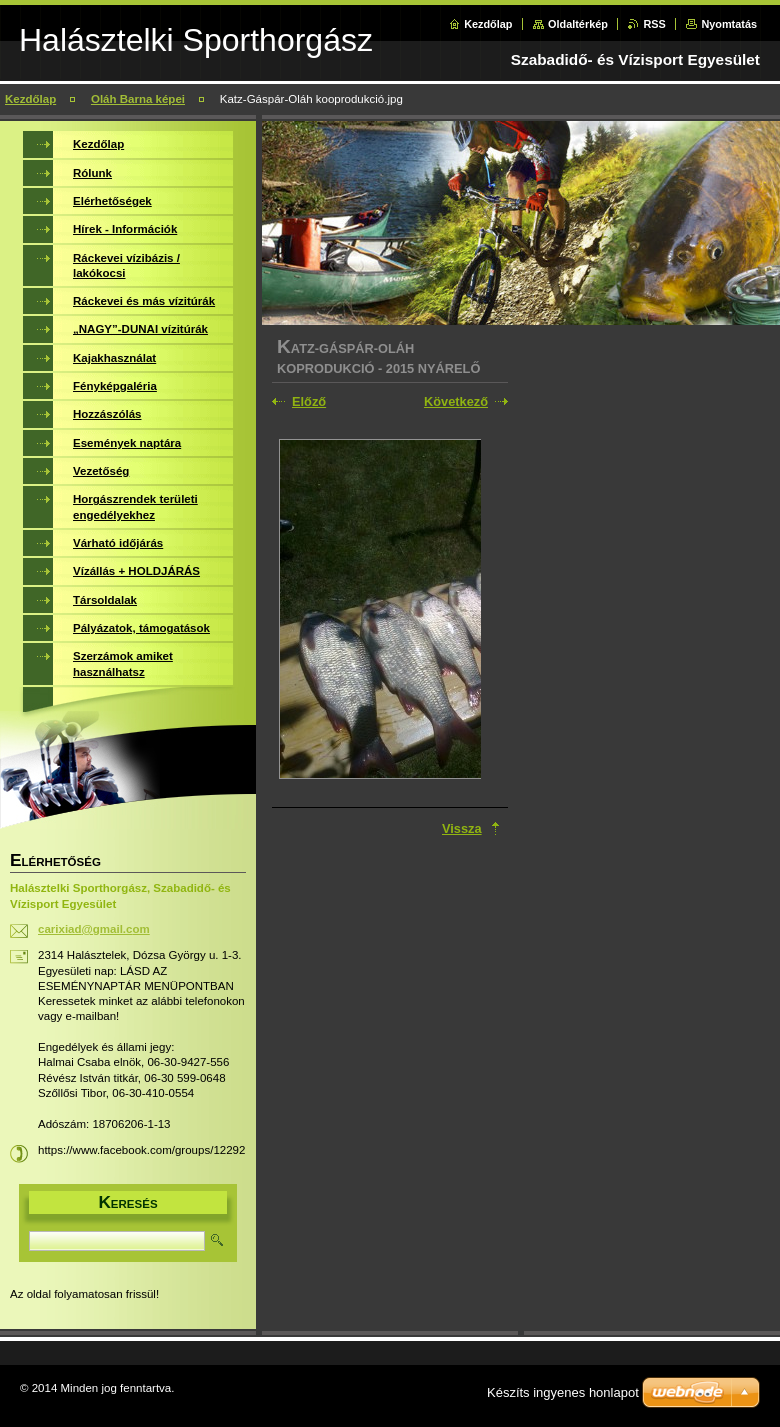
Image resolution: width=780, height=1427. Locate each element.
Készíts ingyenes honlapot (563, 1392)
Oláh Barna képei (138, 99)
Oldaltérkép (578, 24)
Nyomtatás (729, 24)
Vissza (462, 828)
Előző (309, 401)
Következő (456, 401)
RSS (654, 24)
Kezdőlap (488, 24)
